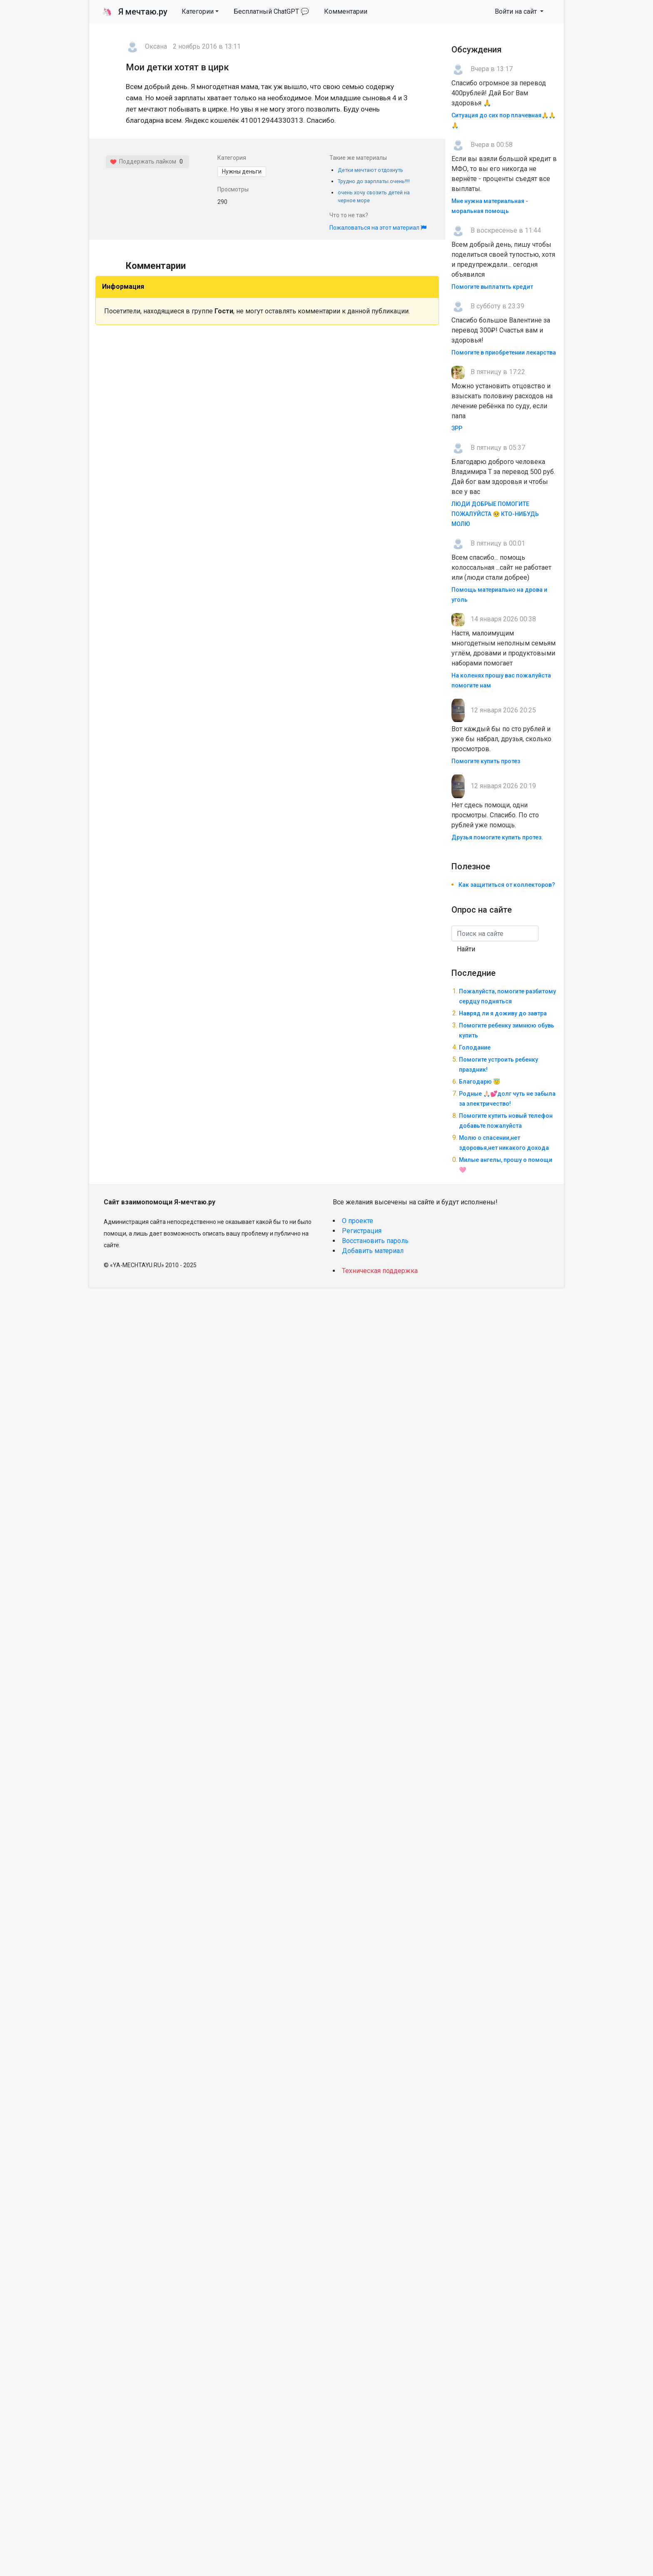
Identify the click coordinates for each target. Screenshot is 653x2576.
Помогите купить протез (485, 761)
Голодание (475, 1047)
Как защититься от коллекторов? (507, 884)
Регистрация (361, 1231)
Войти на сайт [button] (516, 11)
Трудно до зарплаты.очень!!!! (374, 181)
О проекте (357, 1221)
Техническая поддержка (380, 1271)
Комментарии (345, 11)
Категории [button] (198, 11)
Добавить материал (373, 1251)
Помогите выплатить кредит (492, 286)
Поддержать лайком (143, 161)
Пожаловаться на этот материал (377, 227)
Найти (466, 949)
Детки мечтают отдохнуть (370, 170)
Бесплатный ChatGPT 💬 (271, 11)
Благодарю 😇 (479, 1081)
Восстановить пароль (375, 1241)
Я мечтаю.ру (134, 12)
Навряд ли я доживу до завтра (503, 1013)
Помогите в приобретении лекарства (503, 352)
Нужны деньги (242, 171)
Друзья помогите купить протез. (497, 837)
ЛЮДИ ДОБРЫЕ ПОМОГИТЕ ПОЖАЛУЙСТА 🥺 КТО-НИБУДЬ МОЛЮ (495, 514)
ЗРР (456, 428)
